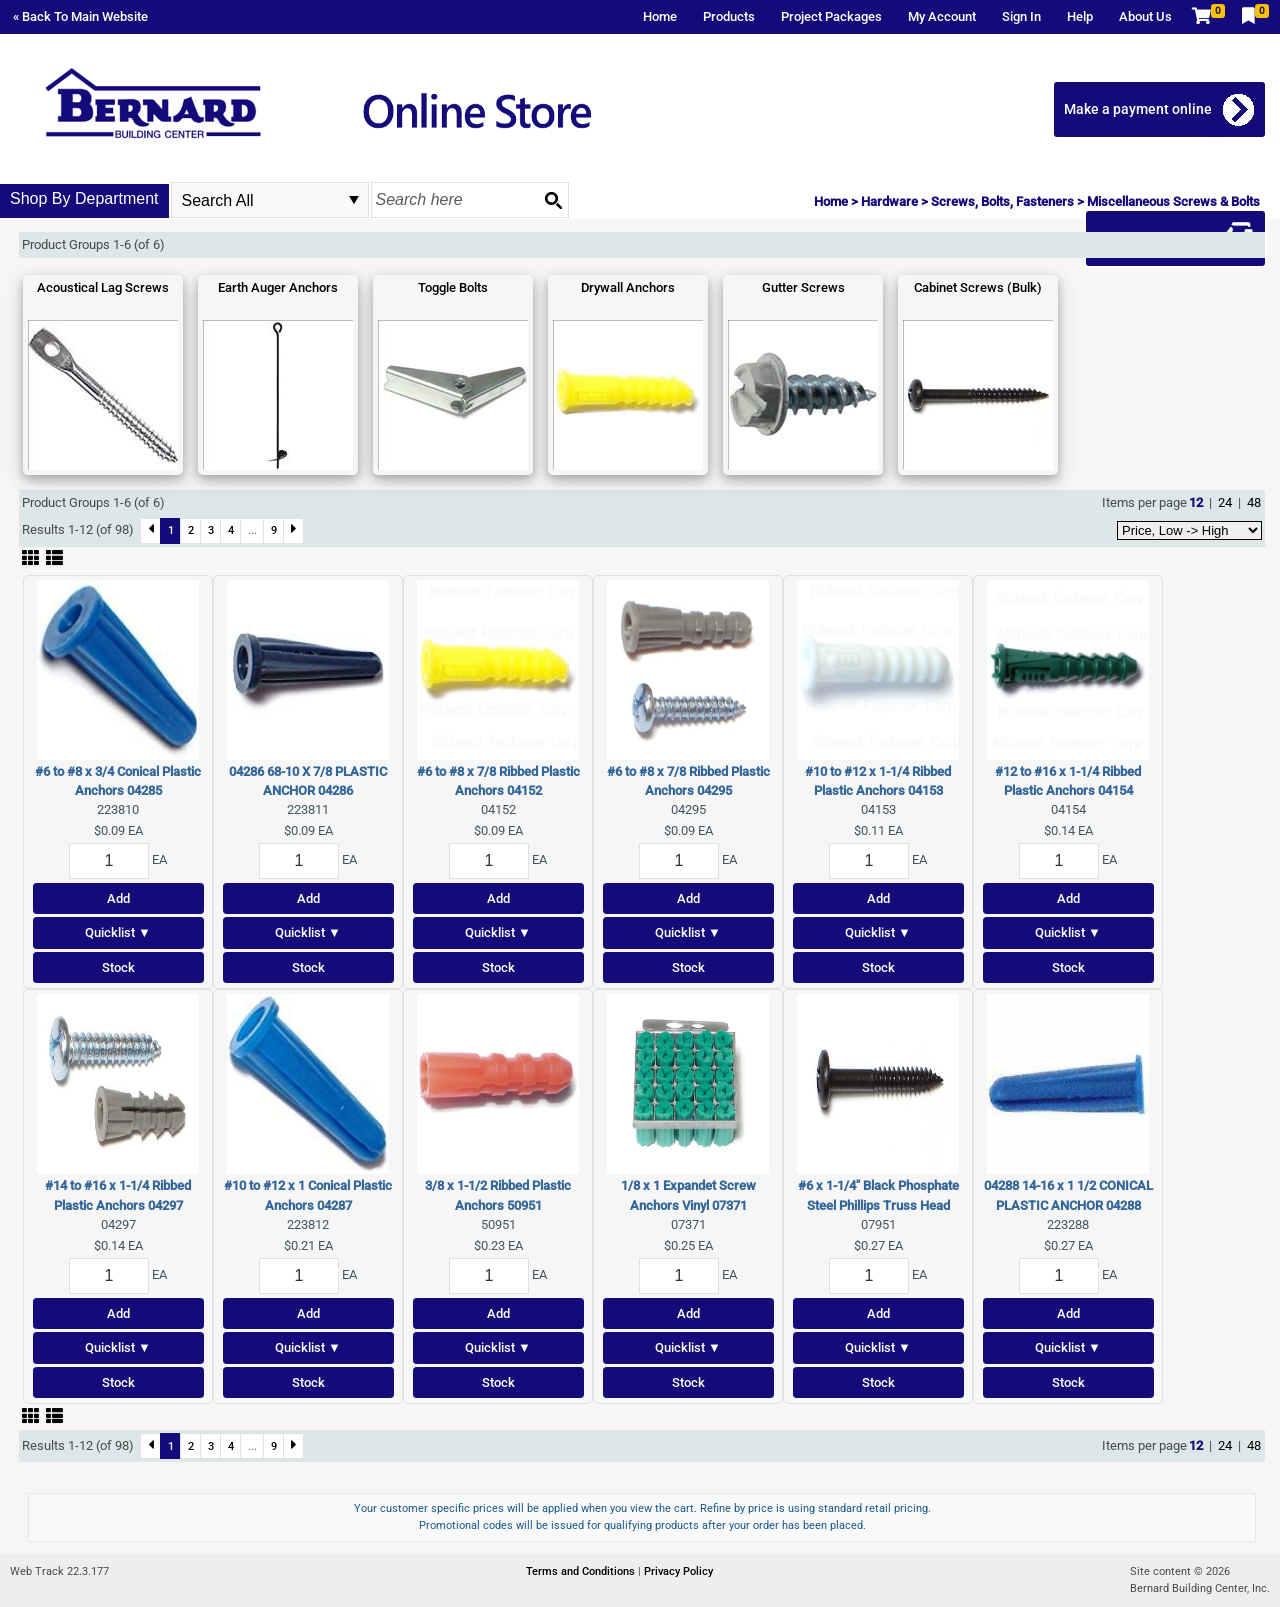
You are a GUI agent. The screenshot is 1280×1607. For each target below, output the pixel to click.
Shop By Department (84, 198)
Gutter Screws (803, 287)
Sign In (1021, 16)
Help (1080, 16)
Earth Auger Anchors (278, 287)
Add (118, 898)
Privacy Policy (678, 1571)
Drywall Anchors (628, 287)
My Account (942, 16)
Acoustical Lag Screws (103, 287)
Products (729, 16)
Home (660, 16)
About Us (1145, 16)
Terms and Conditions (582, 1571)
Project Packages (831, 16)
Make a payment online (1138, 109)
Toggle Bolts (453, 287)
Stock (118, 967)
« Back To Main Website (80, 16)
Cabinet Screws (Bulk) (978, 287)
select (354, 200)
